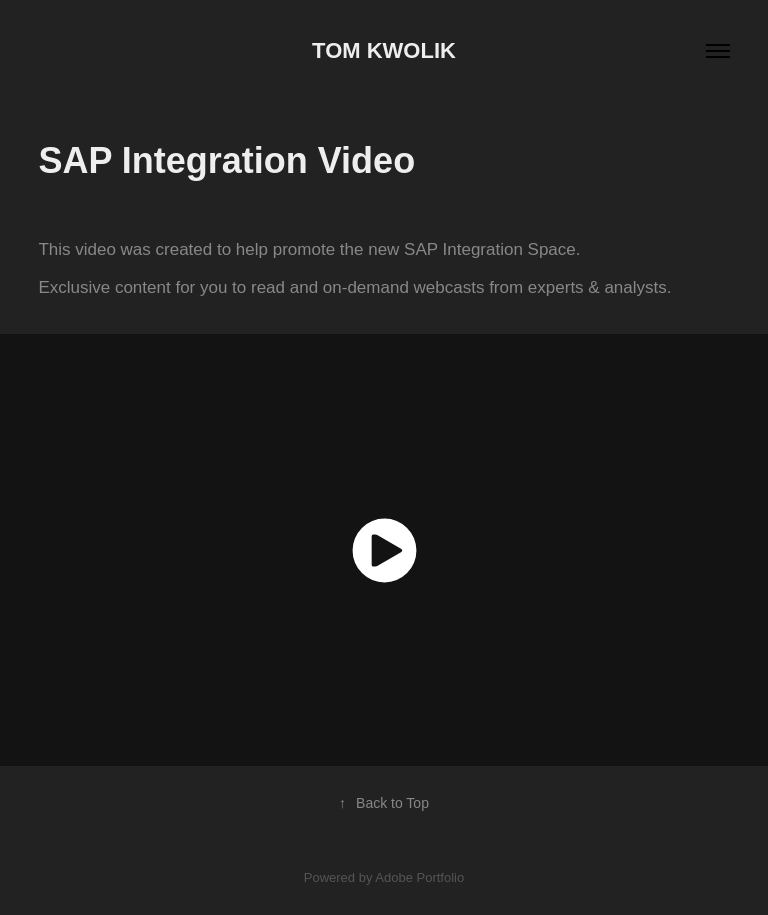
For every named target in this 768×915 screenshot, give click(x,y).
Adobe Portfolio (419, 877)
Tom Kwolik (384, 50)
